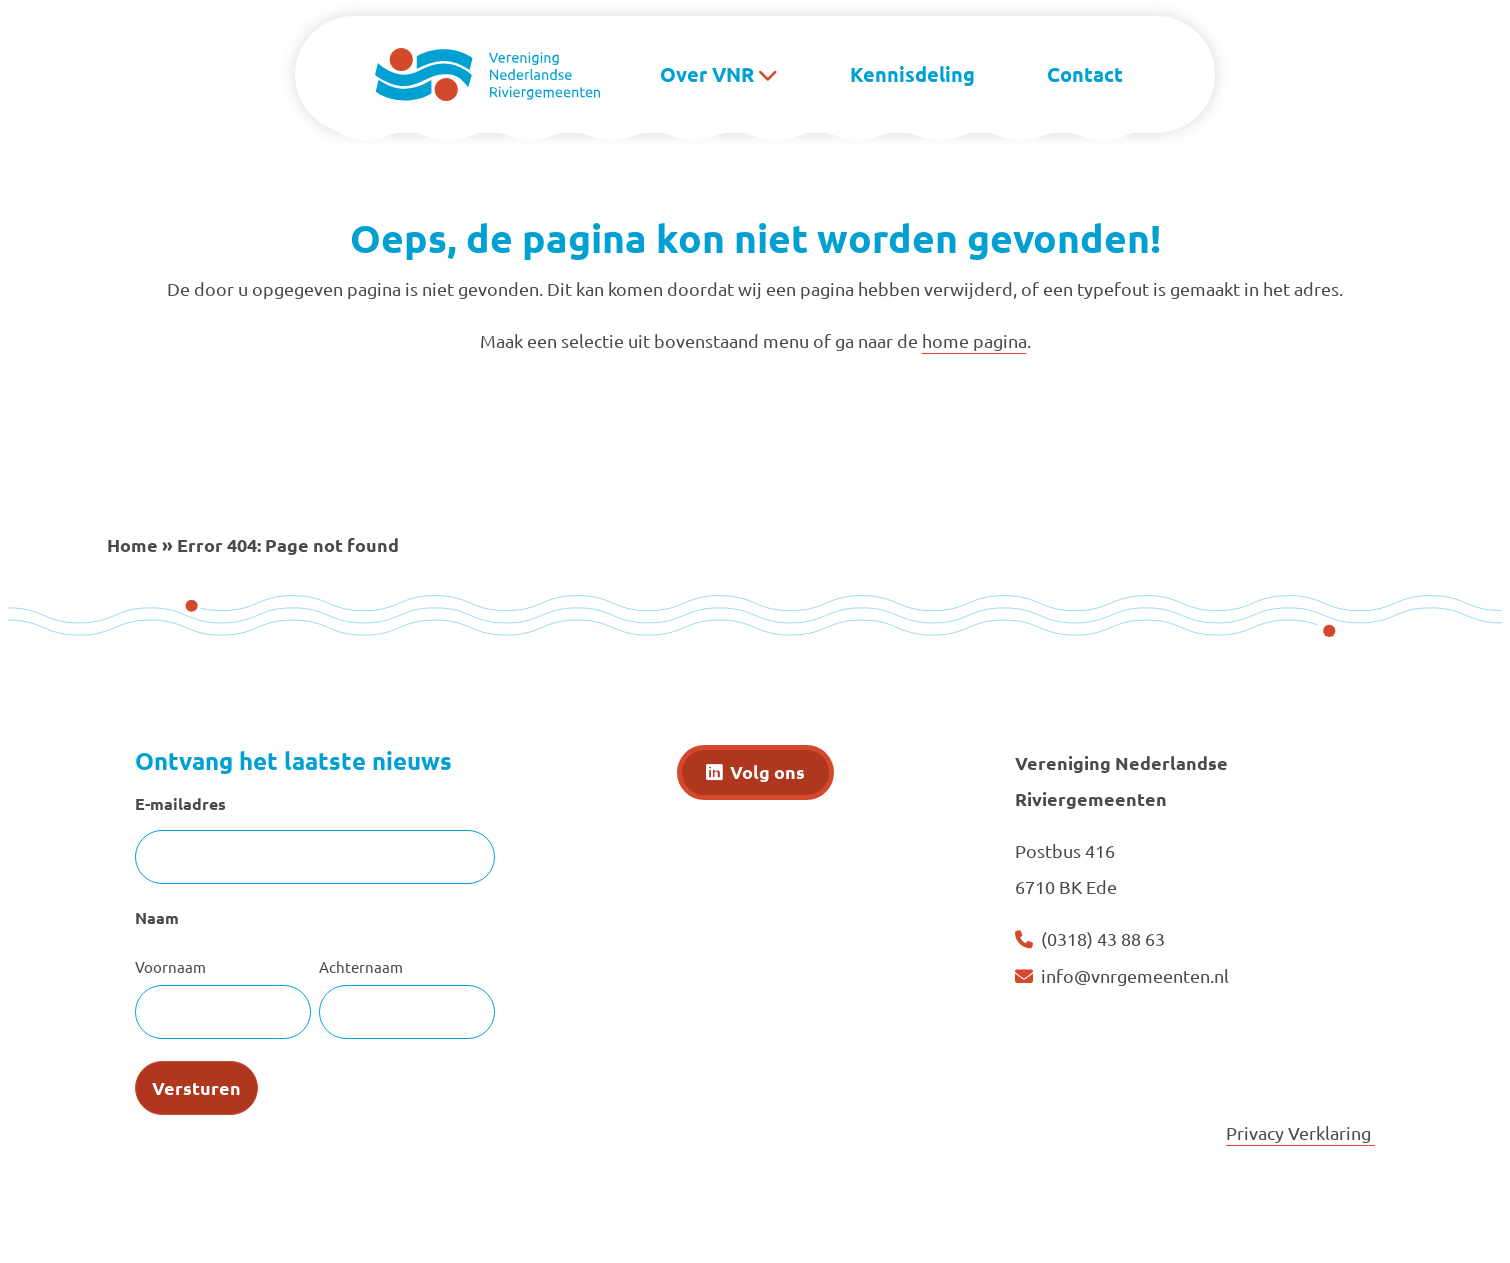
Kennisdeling (912, 74)
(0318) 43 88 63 (1103, 938)
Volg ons (767, 771)
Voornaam (170, 966)
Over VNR (707, 74)
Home (132, 544)
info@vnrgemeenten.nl (1135, 975)
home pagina (974, 340)
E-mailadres (180, 803)
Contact (1085, 74)
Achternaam (361, 966)
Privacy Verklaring (1300, 1132)
